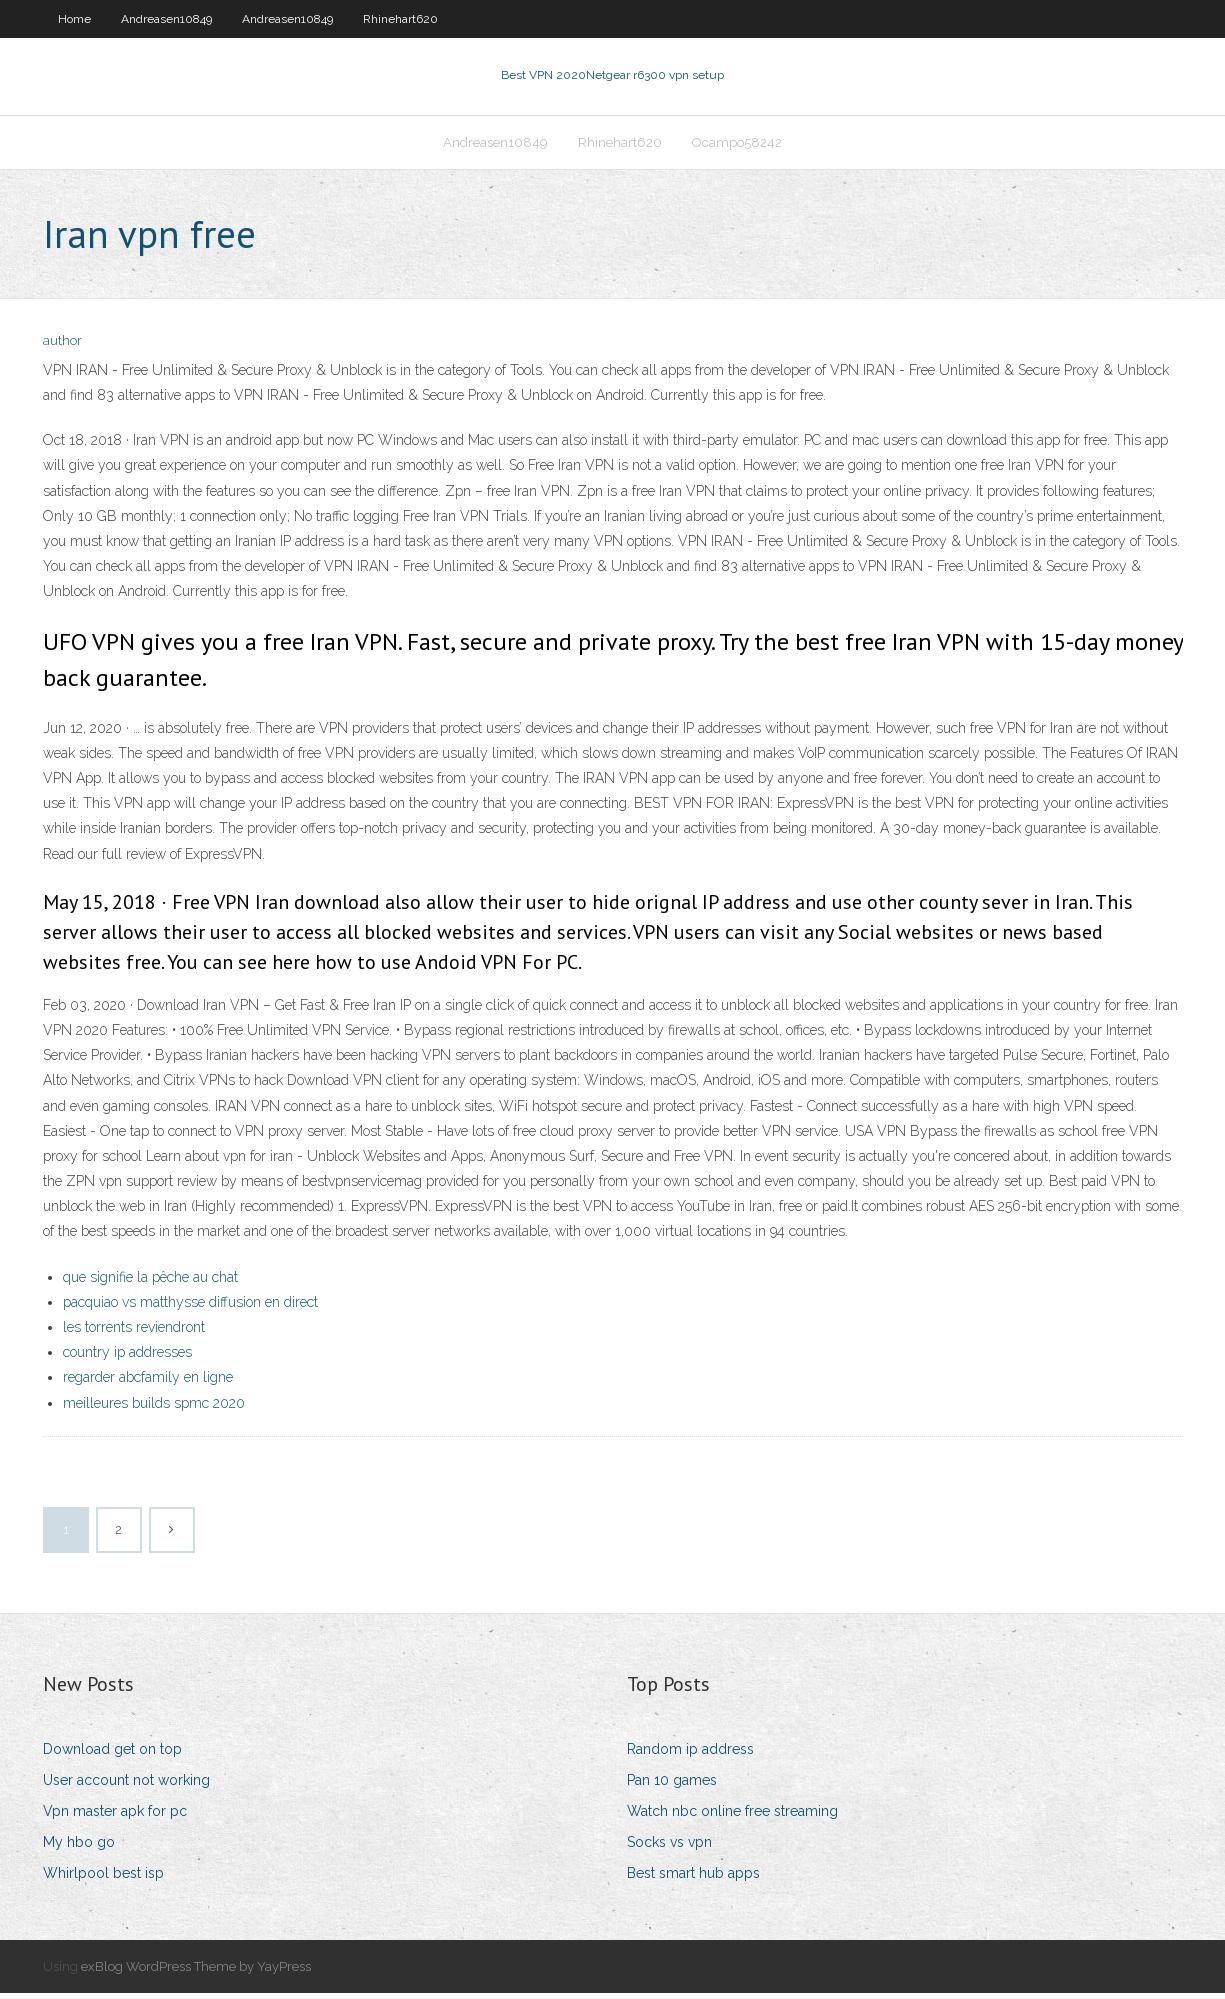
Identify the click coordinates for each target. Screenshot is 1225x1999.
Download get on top (112, 1755)
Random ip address (690, 1755)
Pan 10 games (672, 1786)
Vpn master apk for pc (115, 1817)
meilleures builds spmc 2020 (154, 1409)
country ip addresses (127, 1358)
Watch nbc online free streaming (732, 1817)
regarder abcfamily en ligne (148, 1384)
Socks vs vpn (669, 1849)
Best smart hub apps (693, 1880)
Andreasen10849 (166, 19)
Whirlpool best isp (103, 1880)
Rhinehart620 (400, 19)
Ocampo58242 (737, 146)
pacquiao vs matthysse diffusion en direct (190, 1308)
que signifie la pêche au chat (150, 1283)
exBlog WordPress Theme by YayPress (196, 1972)
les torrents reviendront (134, 1333)
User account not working (126, 1786)
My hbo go (79, 1849)
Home (74, 19)
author (62, 347)
